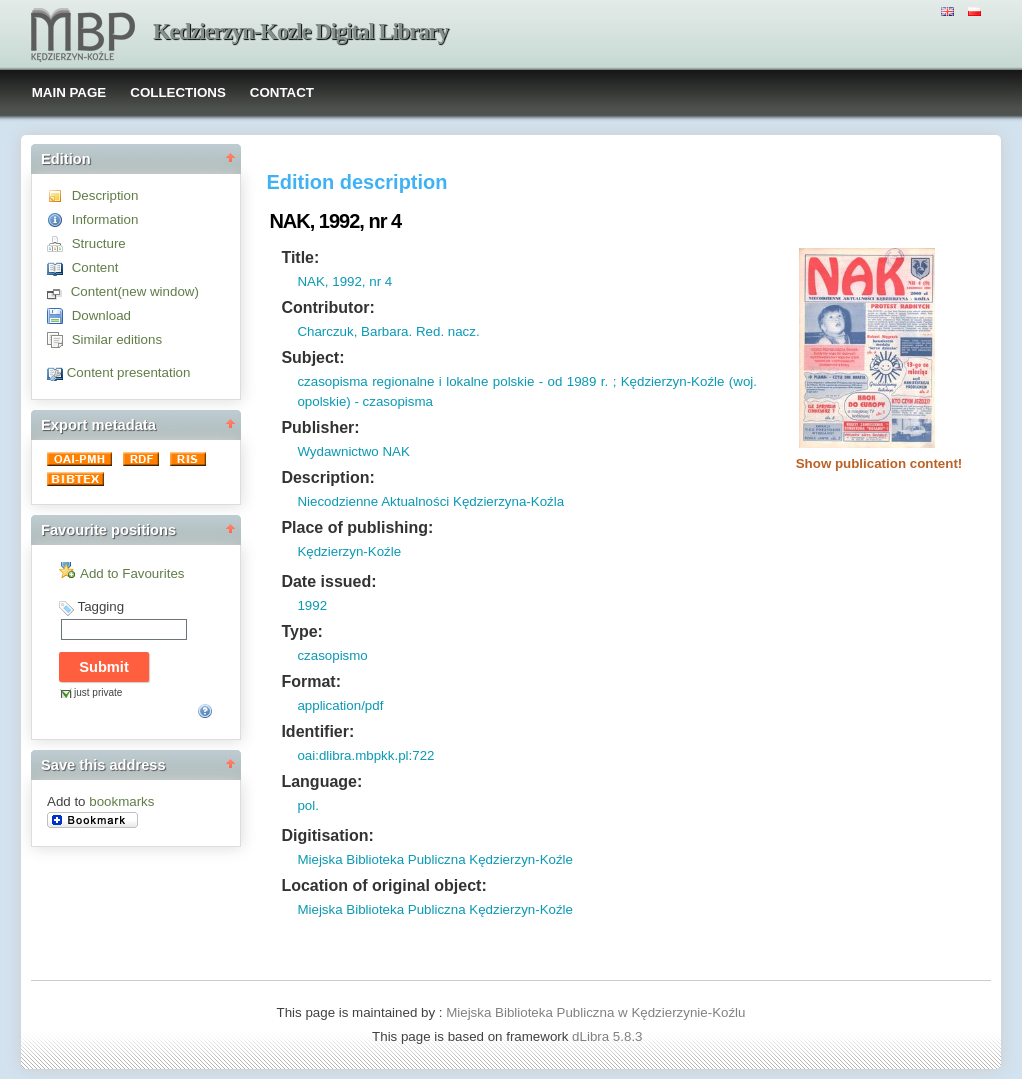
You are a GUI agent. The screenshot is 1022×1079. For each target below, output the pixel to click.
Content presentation (129, 372)
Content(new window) (135, 291)
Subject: (312, 357)
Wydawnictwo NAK (353, 451)
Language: (321, 781)
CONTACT (282, 92)
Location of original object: (383, 885)
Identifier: (317, 731)
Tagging (100, 606)
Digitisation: (327, 835)
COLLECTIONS (178, 92)
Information (105, 219)
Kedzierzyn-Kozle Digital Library (300, 31)
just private (98, 692)
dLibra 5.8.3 (609, 1036)
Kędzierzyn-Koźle (349, 551)
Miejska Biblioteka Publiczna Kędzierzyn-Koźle (435, 859)
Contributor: (327, 307)
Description (105, 195)
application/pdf (340, 705)
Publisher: (320, 427)
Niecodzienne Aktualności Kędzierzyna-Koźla (430, 501)
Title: (300, 257)
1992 (312, 605)
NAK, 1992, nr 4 (344, 281)
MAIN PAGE (69, 92)
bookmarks (121, 801)
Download (101, 315)
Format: (311, 681)
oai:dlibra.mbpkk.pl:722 (365, 755)
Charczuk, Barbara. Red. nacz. (388, 331)
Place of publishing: (357, 527)
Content (95, 267)
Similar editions (117, 339)
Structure (99, 243)
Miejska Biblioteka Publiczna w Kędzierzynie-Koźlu (595, 1012)
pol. (308, 805)
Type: (301, 631)
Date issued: (328, 581)
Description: (327, 477)
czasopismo (332, 655)
